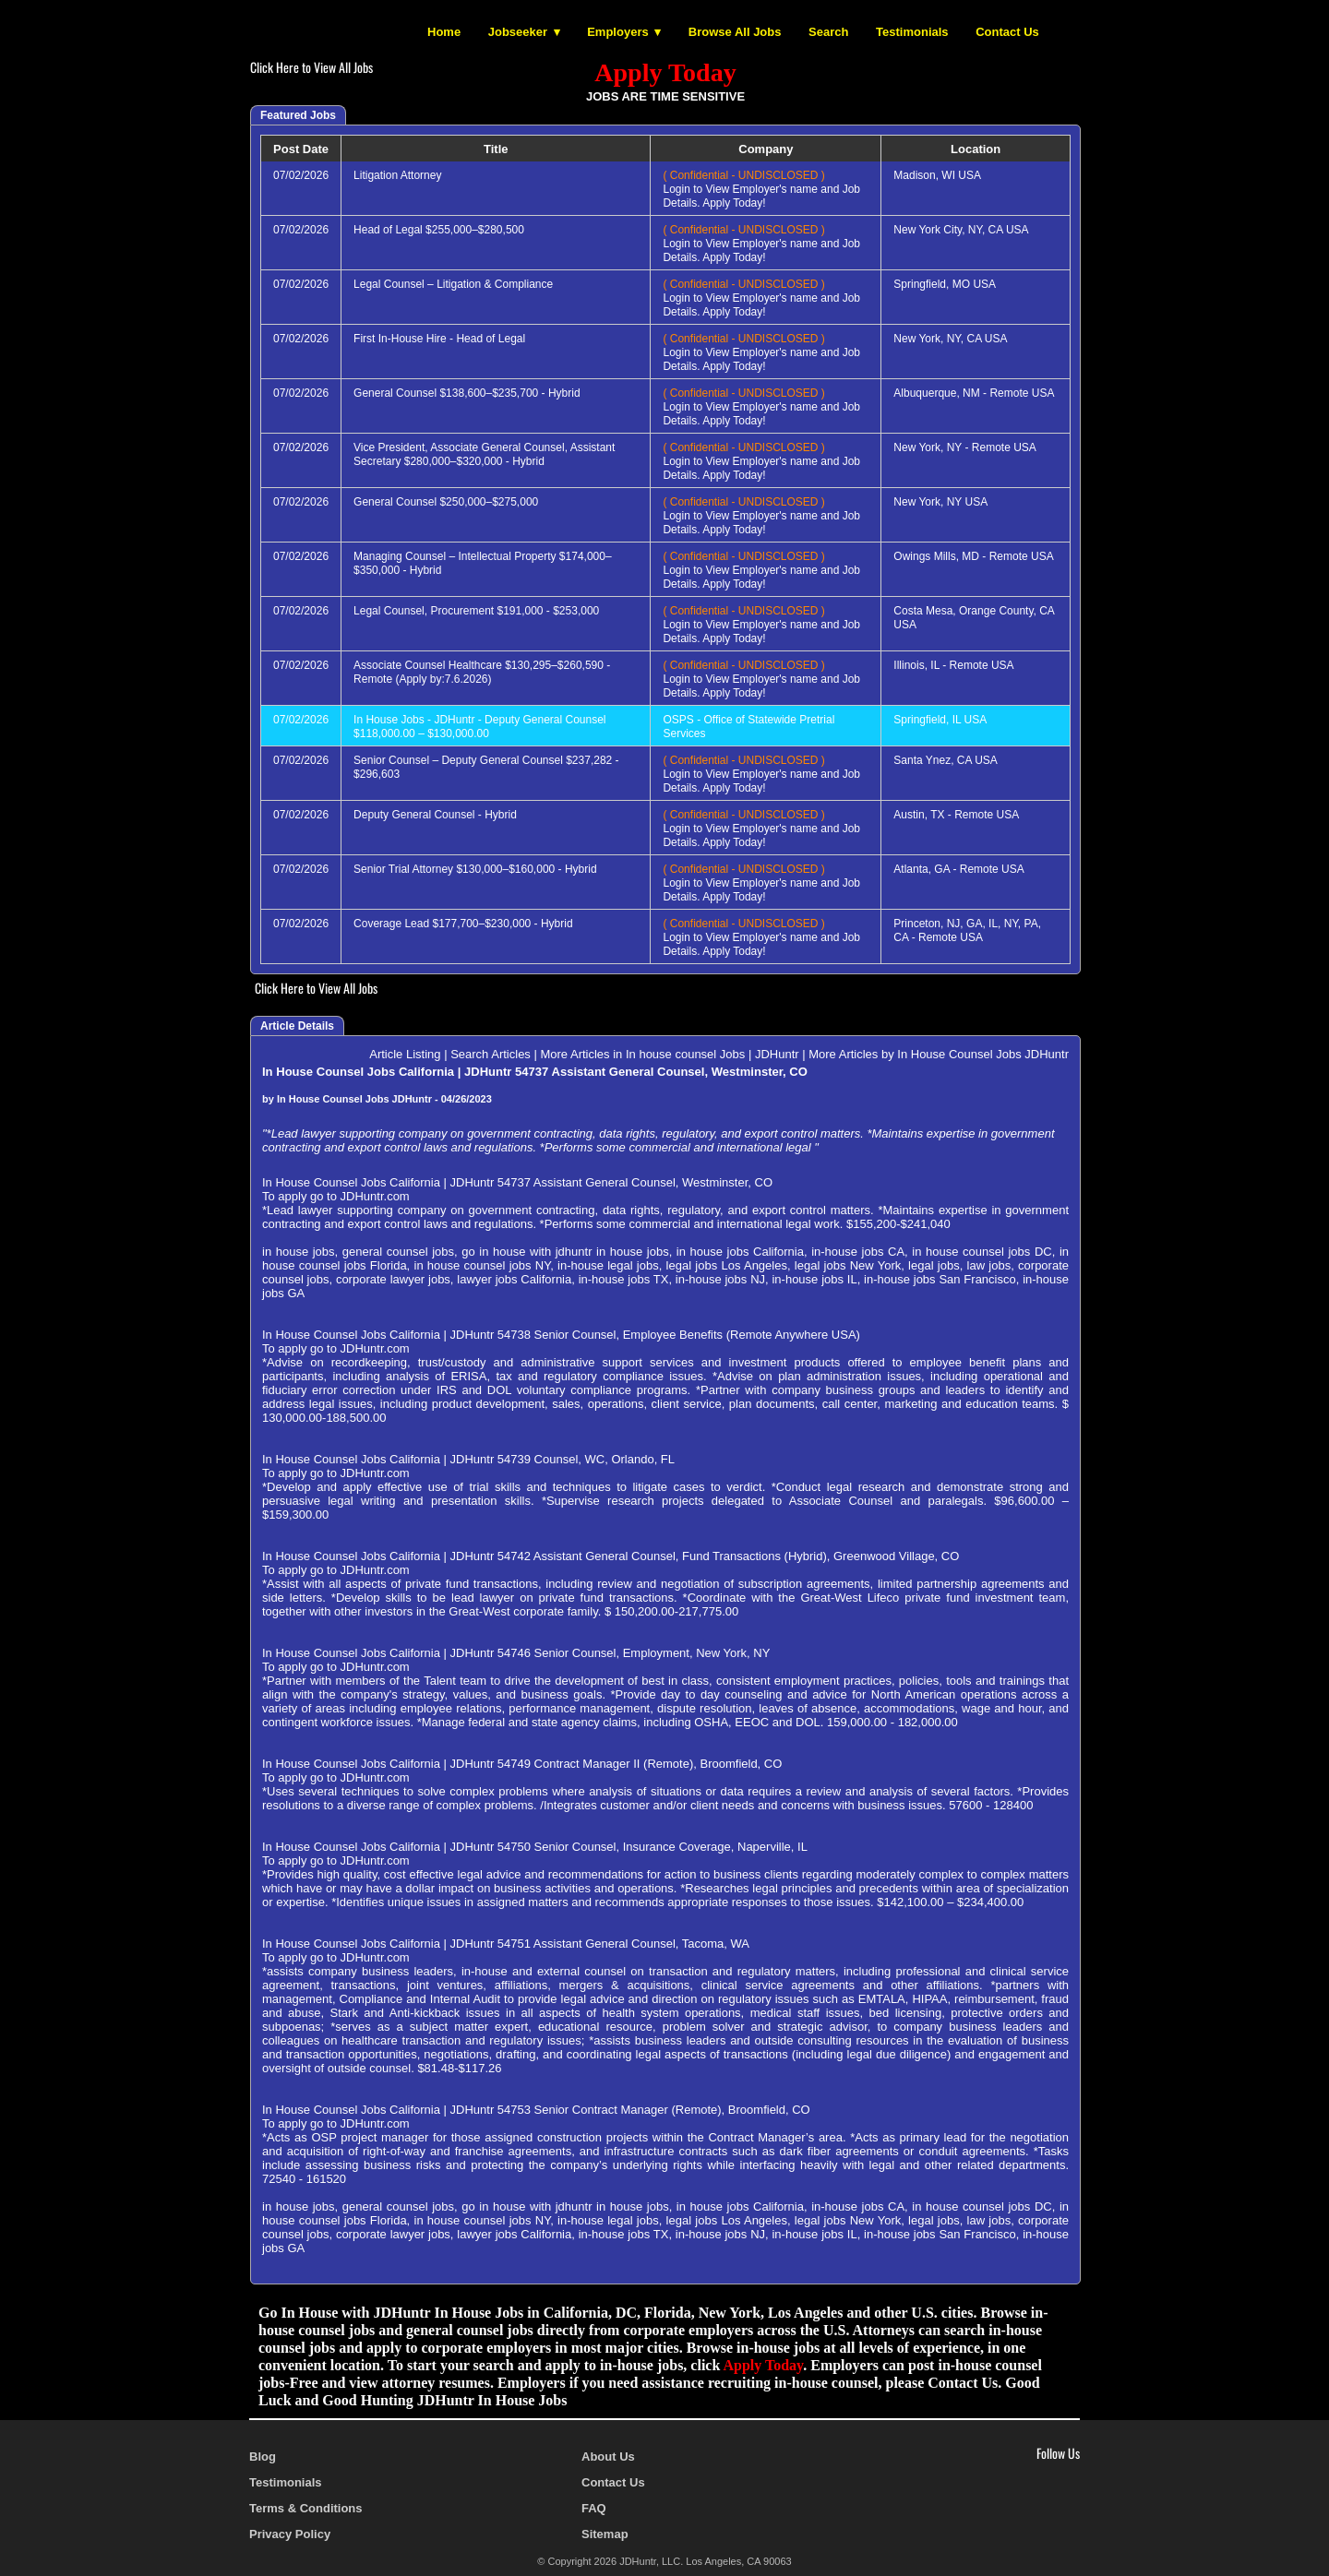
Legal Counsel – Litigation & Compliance (453, 284)
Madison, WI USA (937, 175)
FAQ (593, 2508)
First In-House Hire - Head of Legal (439, 338)
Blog (262, 2456)
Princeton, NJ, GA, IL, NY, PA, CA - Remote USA (967, 930)
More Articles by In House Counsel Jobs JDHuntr (938, 1054)
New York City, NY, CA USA (960, 229)
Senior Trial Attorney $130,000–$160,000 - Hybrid (475, 869)
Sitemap (605, 2534)
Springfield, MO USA (944, 284)
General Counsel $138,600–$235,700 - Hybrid (467, 393)
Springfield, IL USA (940, 719)
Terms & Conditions (306, 2508)
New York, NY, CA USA (950, 338)
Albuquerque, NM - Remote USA (973, 393)
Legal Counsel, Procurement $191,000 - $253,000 (476, 610)
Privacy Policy (289, 2534)
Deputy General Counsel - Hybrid (435, 814)
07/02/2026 (301, 175)
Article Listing (404, 1054)
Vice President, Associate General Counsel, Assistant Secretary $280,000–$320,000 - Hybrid (484, 454)
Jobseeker (517, 32)
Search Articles (490, 1054)
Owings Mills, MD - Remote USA (973, 556)
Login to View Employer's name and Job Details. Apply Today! (761, 189)
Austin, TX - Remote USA (956, 814)
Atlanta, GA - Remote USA (958, 869)
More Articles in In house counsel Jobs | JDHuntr (669, 1054)
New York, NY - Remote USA (964, 447)
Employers (617, 32)
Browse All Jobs (735, 32)
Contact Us (1007, 32)
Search (828, 32)
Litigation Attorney (397, 175)
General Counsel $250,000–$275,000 (445, 501)
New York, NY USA (940, 501)
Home (444, 32)
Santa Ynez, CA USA (945, 760)
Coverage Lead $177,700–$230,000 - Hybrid (463, 923)
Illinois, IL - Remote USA (953, 665)
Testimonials (912, 32)
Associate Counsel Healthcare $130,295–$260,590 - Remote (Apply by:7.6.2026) (481, 672)
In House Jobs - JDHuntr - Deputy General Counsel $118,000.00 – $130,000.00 (479, 726)
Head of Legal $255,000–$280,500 (438, 229)
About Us (608, 2456)
